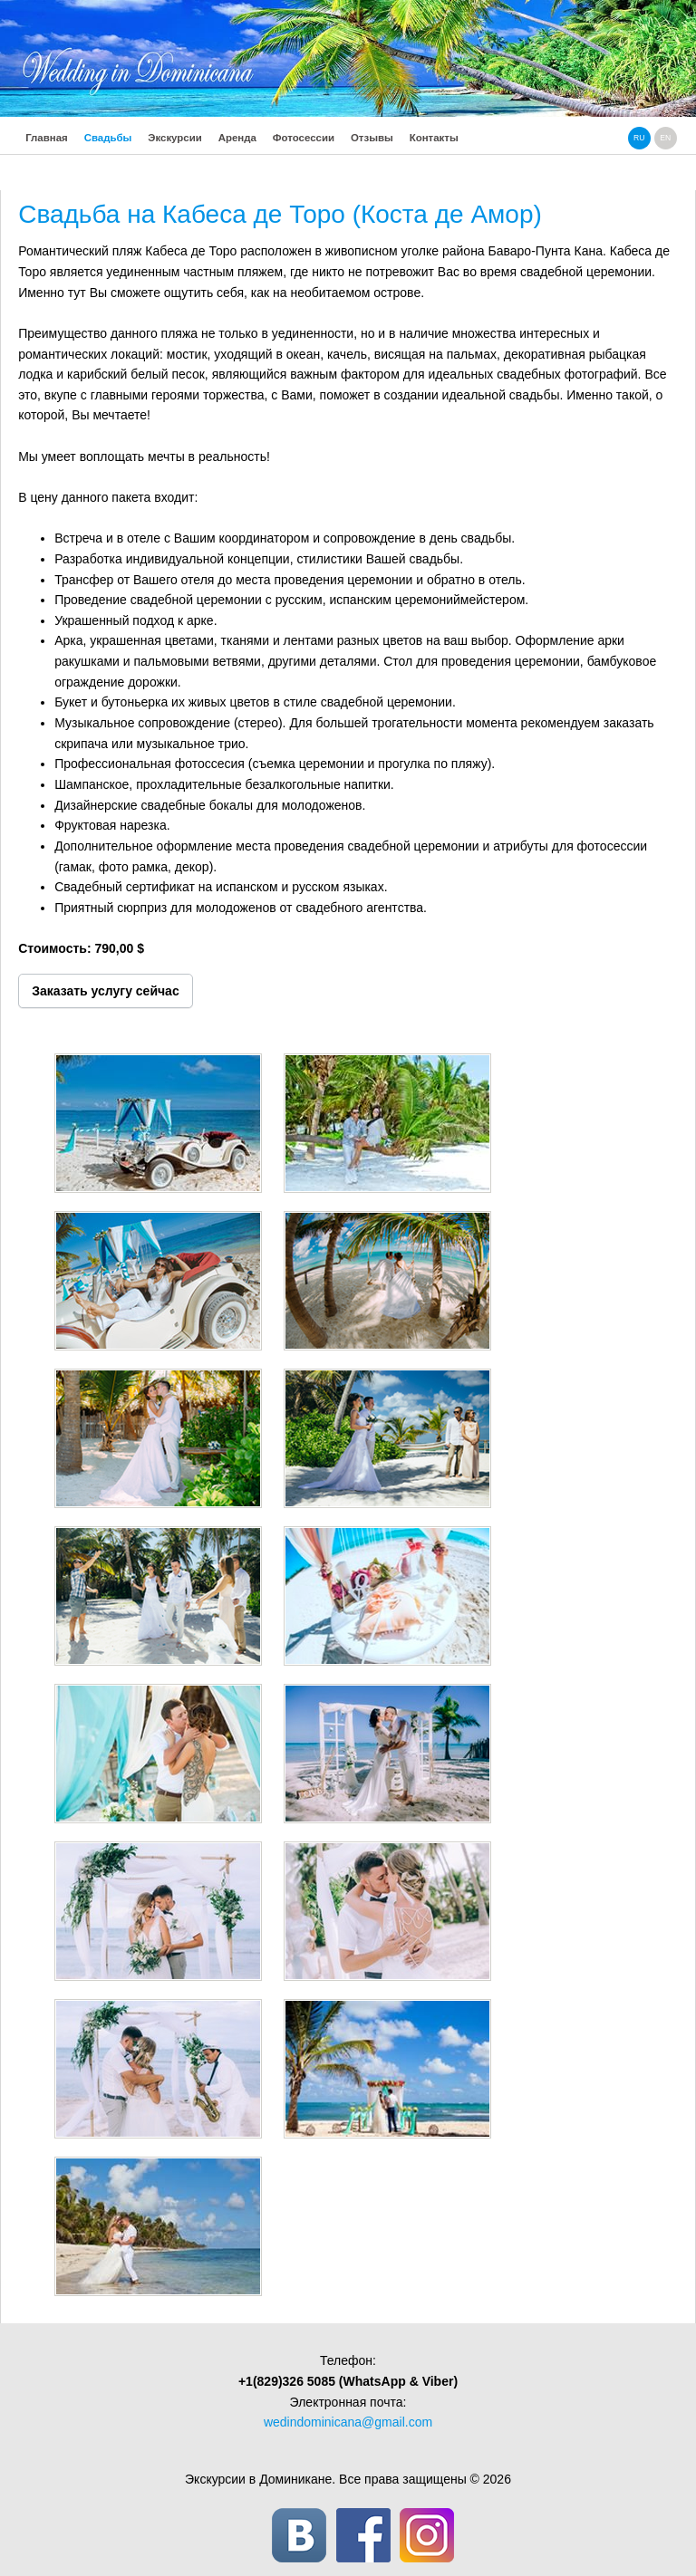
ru (638, 137)
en (665, 137)
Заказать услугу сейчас (105, 991)
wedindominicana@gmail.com (348, 2422)
